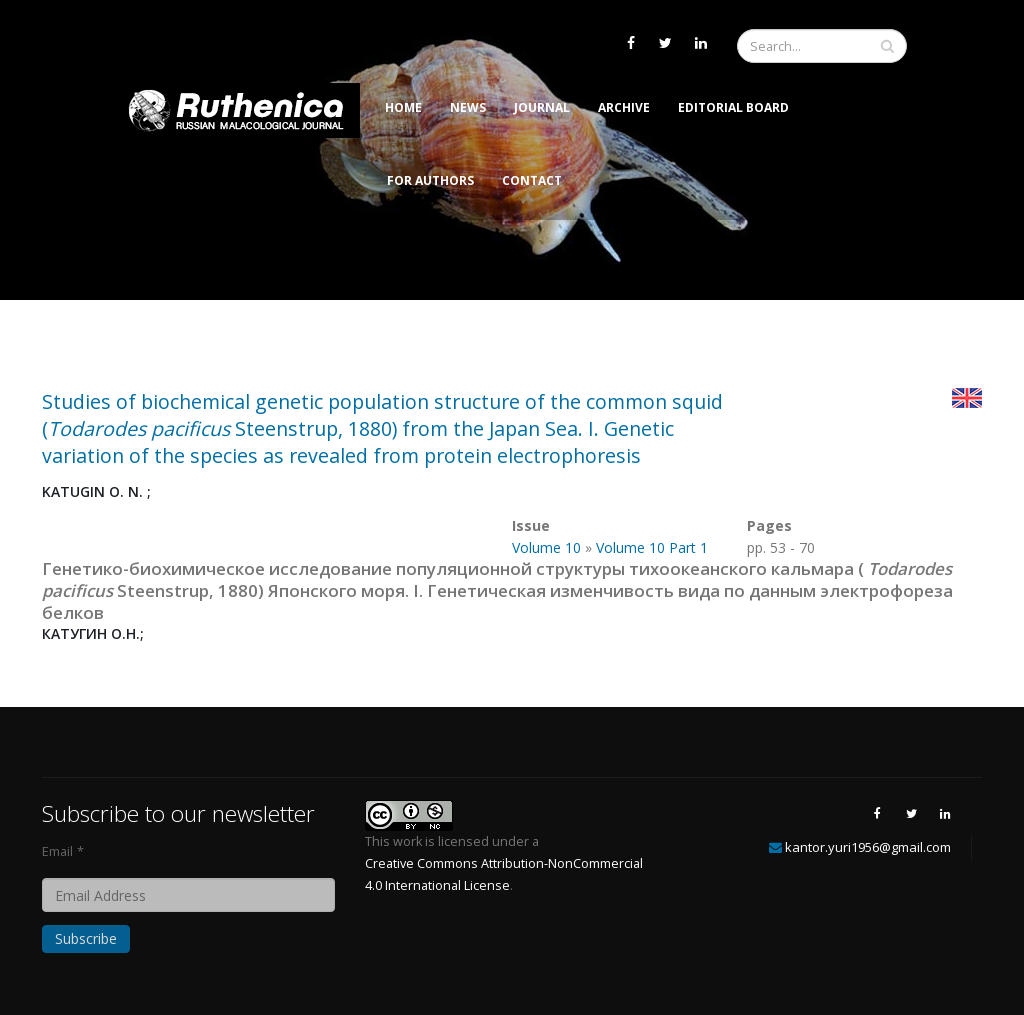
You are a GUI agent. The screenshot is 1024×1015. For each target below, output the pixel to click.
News (468, 107)
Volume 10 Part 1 (652, 547)
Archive (624, 107)
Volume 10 (546, 547)
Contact (532, 180)
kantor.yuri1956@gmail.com (868, 847)
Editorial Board (733, 107)
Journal (542, 107)
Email (57, 851)
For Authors (430, 180)
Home (403, 107)
